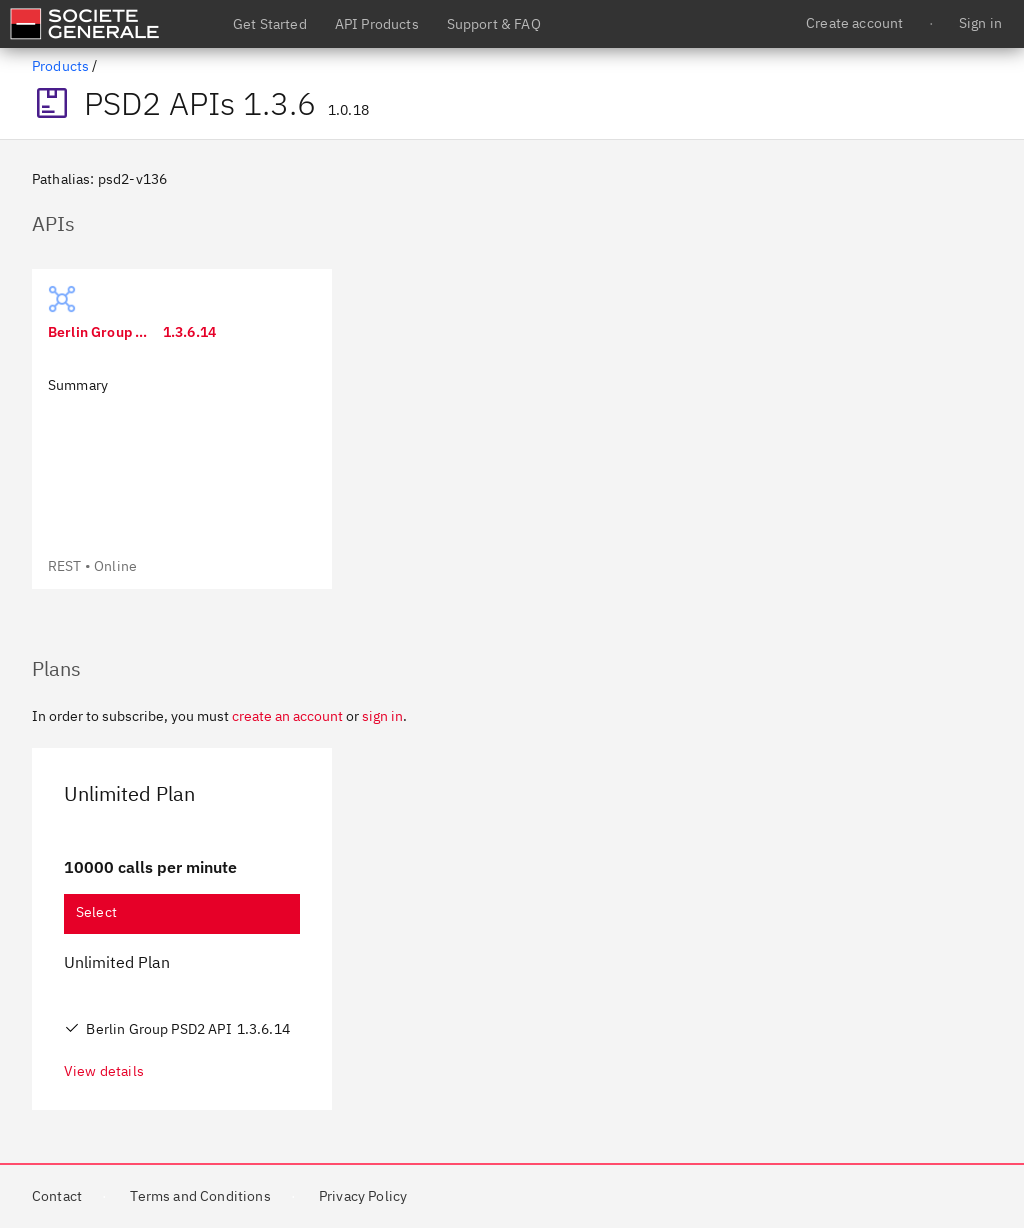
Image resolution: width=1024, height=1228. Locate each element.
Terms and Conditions (200, 1196)
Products (60, 66)
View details (104, 1071)
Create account (854, 23)
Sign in (980, 23)
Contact (57, 1196)
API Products (377, 24)
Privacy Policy (363, 1196)
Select (96, 912)
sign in (382, 716)
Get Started (270, 24)
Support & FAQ (494, 24)
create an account (287, 716)
